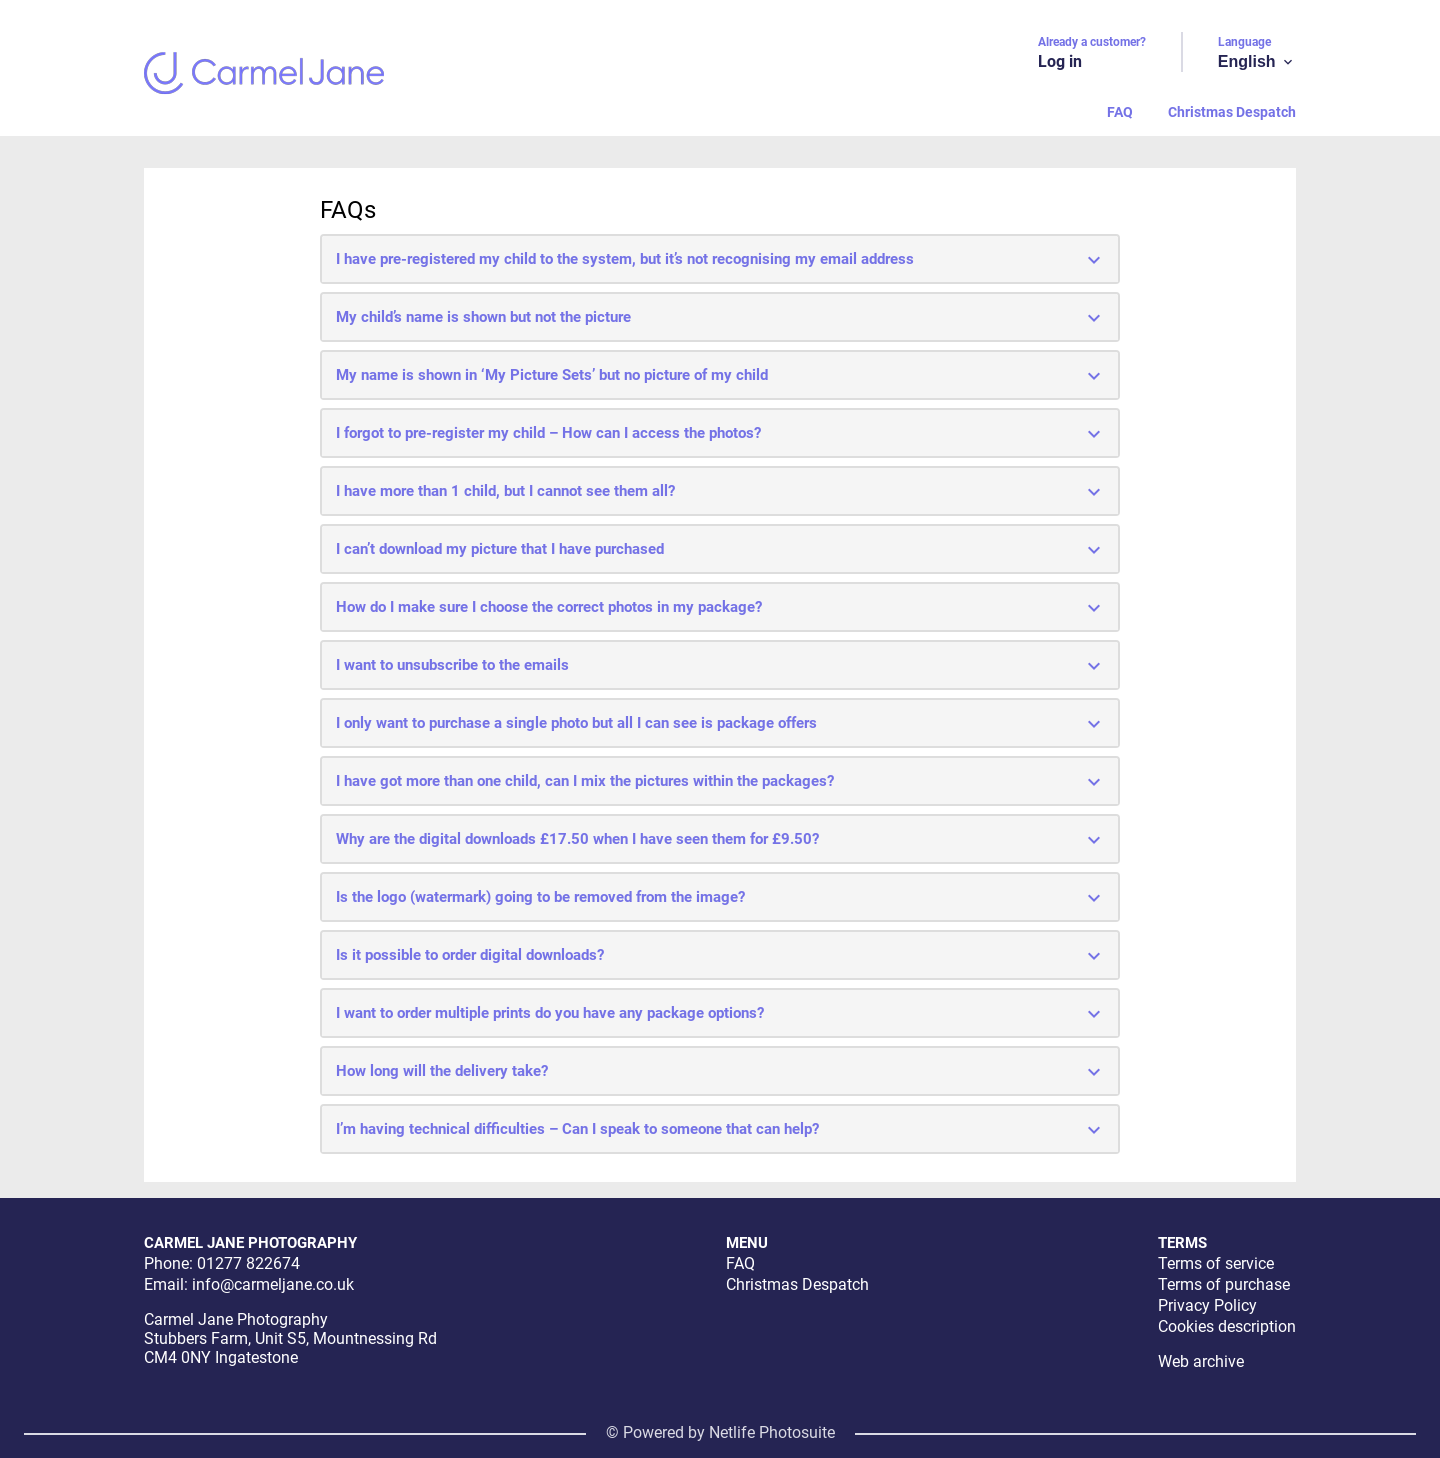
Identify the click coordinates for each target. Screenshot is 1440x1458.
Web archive (1201, 1361)
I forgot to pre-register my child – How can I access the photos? (721, 434)
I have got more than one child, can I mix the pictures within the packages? (721, 782)
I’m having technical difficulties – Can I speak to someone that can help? (721, 1130)
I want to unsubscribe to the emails (721, 666)
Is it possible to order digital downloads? (721, 956)
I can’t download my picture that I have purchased (721, 550)
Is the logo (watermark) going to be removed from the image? (721, 898)
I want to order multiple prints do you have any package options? (721, 1014)
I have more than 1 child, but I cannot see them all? (721, 492)
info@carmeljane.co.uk (273, 1284)
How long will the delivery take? (721, 1072)
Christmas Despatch (1232, 112)
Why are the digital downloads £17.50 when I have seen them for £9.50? (721, 840)
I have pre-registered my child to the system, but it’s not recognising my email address (721, 260)
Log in (1060, 61)
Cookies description (1227, 1326)
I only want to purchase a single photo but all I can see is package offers (721, 724)
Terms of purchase (1224, 1284)
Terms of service (1216, 1263)
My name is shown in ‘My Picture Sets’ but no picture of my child (721, 376)
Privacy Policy (1207, 1305)
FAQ (1120, 112)
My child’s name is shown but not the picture (721, 318)
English (1257, 62)
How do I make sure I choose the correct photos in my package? (721, 608)
